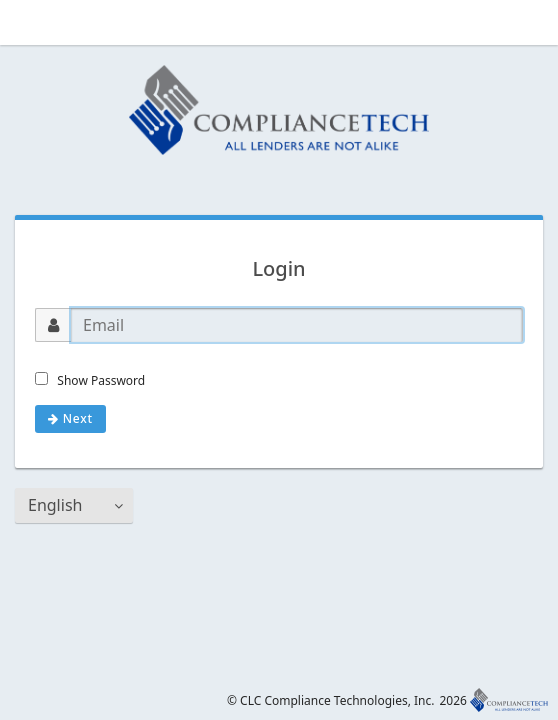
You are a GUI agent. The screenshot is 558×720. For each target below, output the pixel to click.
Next (70, 418)
